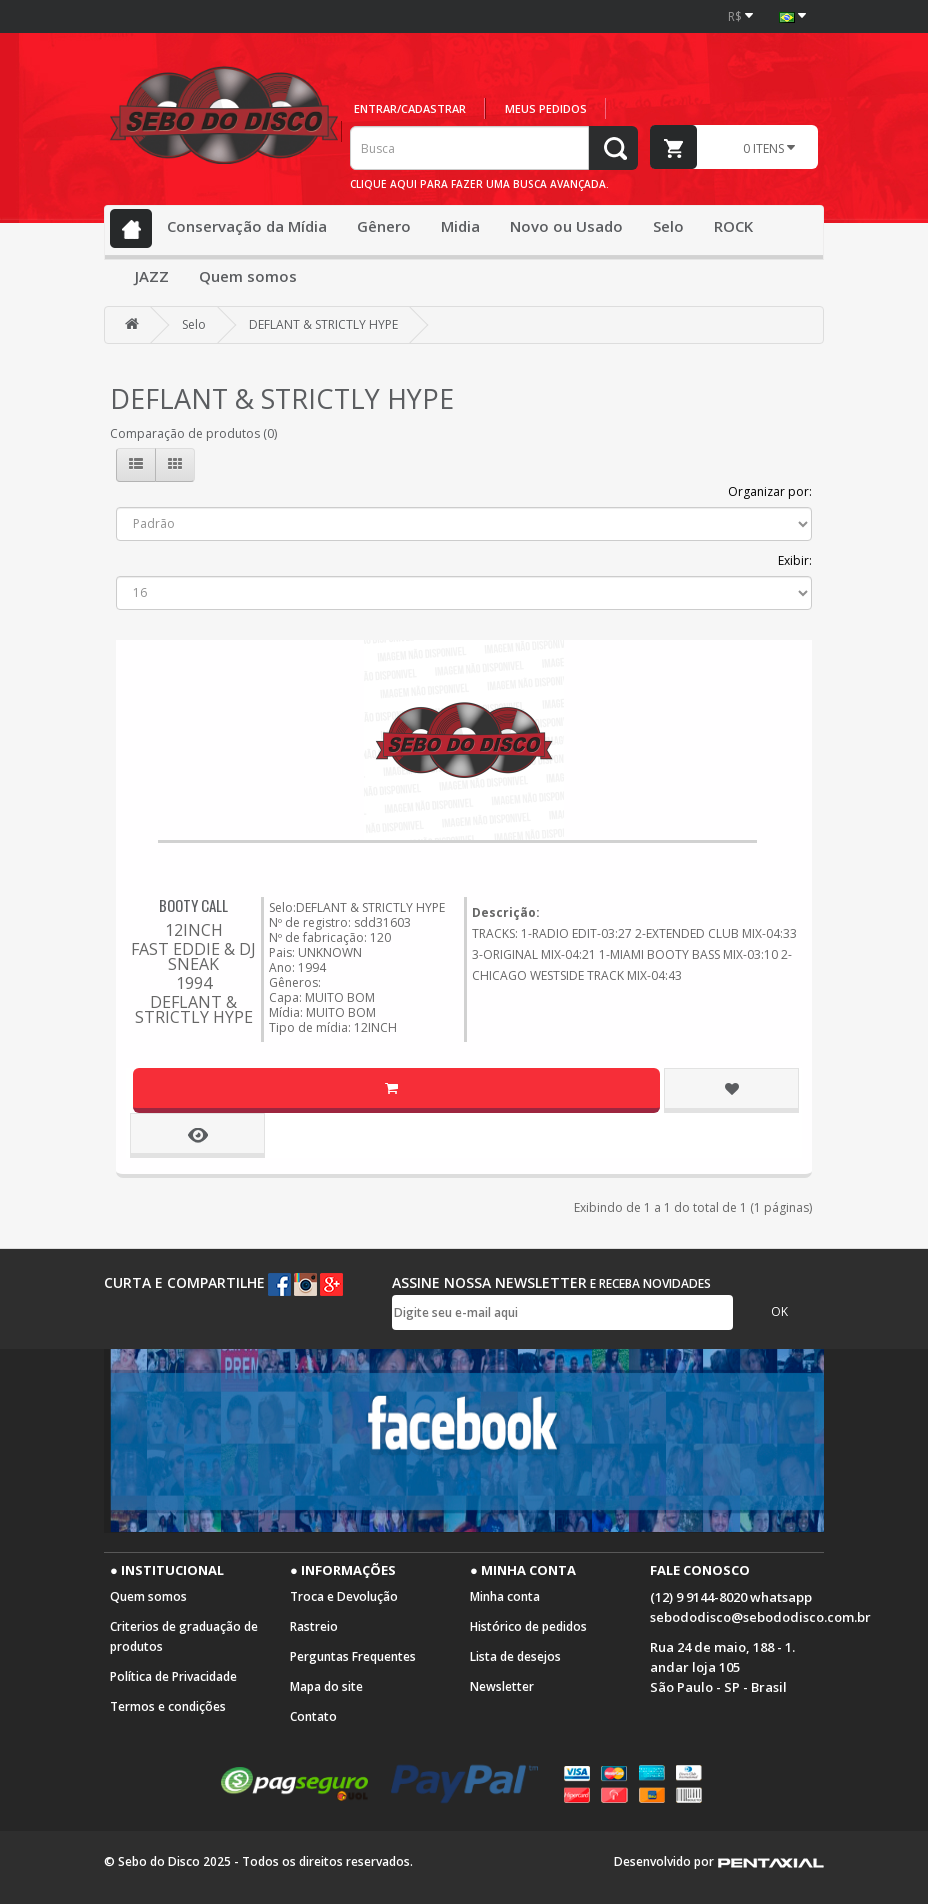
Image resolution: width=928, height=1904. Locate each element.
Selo (668, 226)
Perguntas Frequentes (353, 1656)
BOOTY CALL (193, 905)
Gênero (384, 226)
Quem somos (248, 276)
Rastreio (314, 1626)
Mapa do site (326, 1686)
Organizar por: (770, 491)
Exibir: (795, 560)
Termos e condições (168, 1706)
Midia (460, 226)
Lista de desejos (515, 1656)
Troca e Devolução (344, 1596)
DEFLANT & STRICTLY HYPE (323, 324)
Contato (313, 1716)
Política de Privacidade (173, 1676)
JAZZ (152, 276)
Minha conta (505, 1596)
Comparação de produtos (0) (193, 433)
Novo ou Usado (566, 226)
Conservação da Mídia (247, 226)
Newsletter (502, 1686)
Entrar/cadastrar (410, 108)
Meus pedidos (546, 108)
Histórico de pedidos (528, 1626)
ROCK (733, 226)
